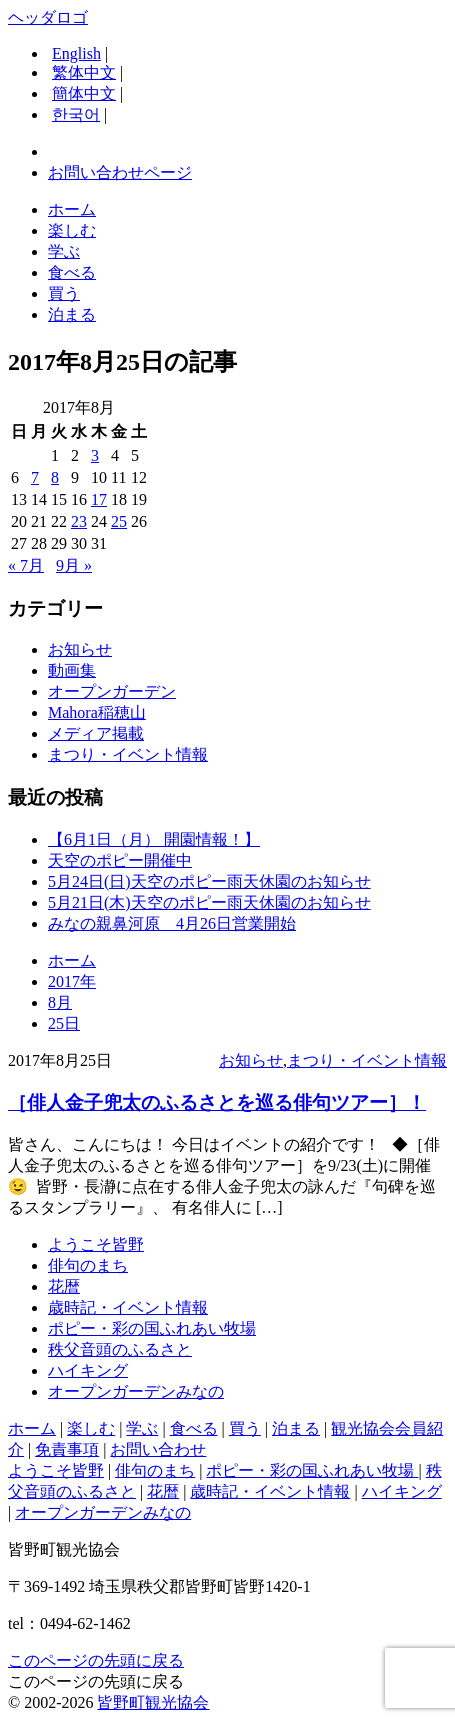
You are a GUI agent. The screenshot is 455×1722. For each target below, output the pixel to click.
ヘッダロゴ (48, 17)
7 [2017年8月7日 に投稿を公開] (35, 477)
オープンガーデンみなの (136, 1391)
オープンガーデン (112, 691)
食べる (72, 272)
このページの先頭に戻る (96, 1660)
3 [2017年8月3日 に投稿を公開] (95, 455)
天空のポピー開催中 (120, 860)
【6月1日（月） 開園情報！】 (154, 839)
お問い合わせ (158, 1449)
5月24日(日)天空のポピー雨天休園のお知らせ (209, 881)
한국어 (76, 114)
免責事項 (67, 1449)
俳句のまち (88, 1265)
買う (64, 293)
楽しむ (72, 230)
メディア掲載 (96, 733)
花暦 (64, 1286)
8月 (60, 1002)
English (76, 53)
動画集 (72, 670)
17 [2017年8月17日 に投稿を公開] (99, 499)
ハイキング (88, 1370)
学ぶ (64, 251)
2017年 (72, 981)
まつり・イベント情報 (128, 754)
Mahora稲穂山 (97, 712)
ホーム (72, 209)
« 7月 (26, 565)
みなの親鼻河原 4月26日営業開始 (172, 923)
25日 (64, 1023)
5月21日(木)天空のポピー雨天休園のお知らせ (209, 902)
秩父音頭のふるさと (120, 1349)
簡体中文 (84, 93)
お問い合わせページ (120, 172)
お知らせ (80, 649)
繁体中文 (84, 72)
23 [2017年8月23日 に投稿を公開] (79, 521)
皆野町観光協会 (153, 1702)
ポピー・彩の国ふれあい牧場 (152, 1328)
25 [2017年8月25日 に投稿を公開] (119, 521)
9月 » (74, 565)
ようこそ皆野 (96, 1244)
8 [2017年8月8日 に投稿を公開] (55, 477)
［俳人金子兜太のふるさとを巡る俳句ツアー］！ (217, 1102)
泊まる (72, 314)
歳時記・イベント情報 (128, 1307)
